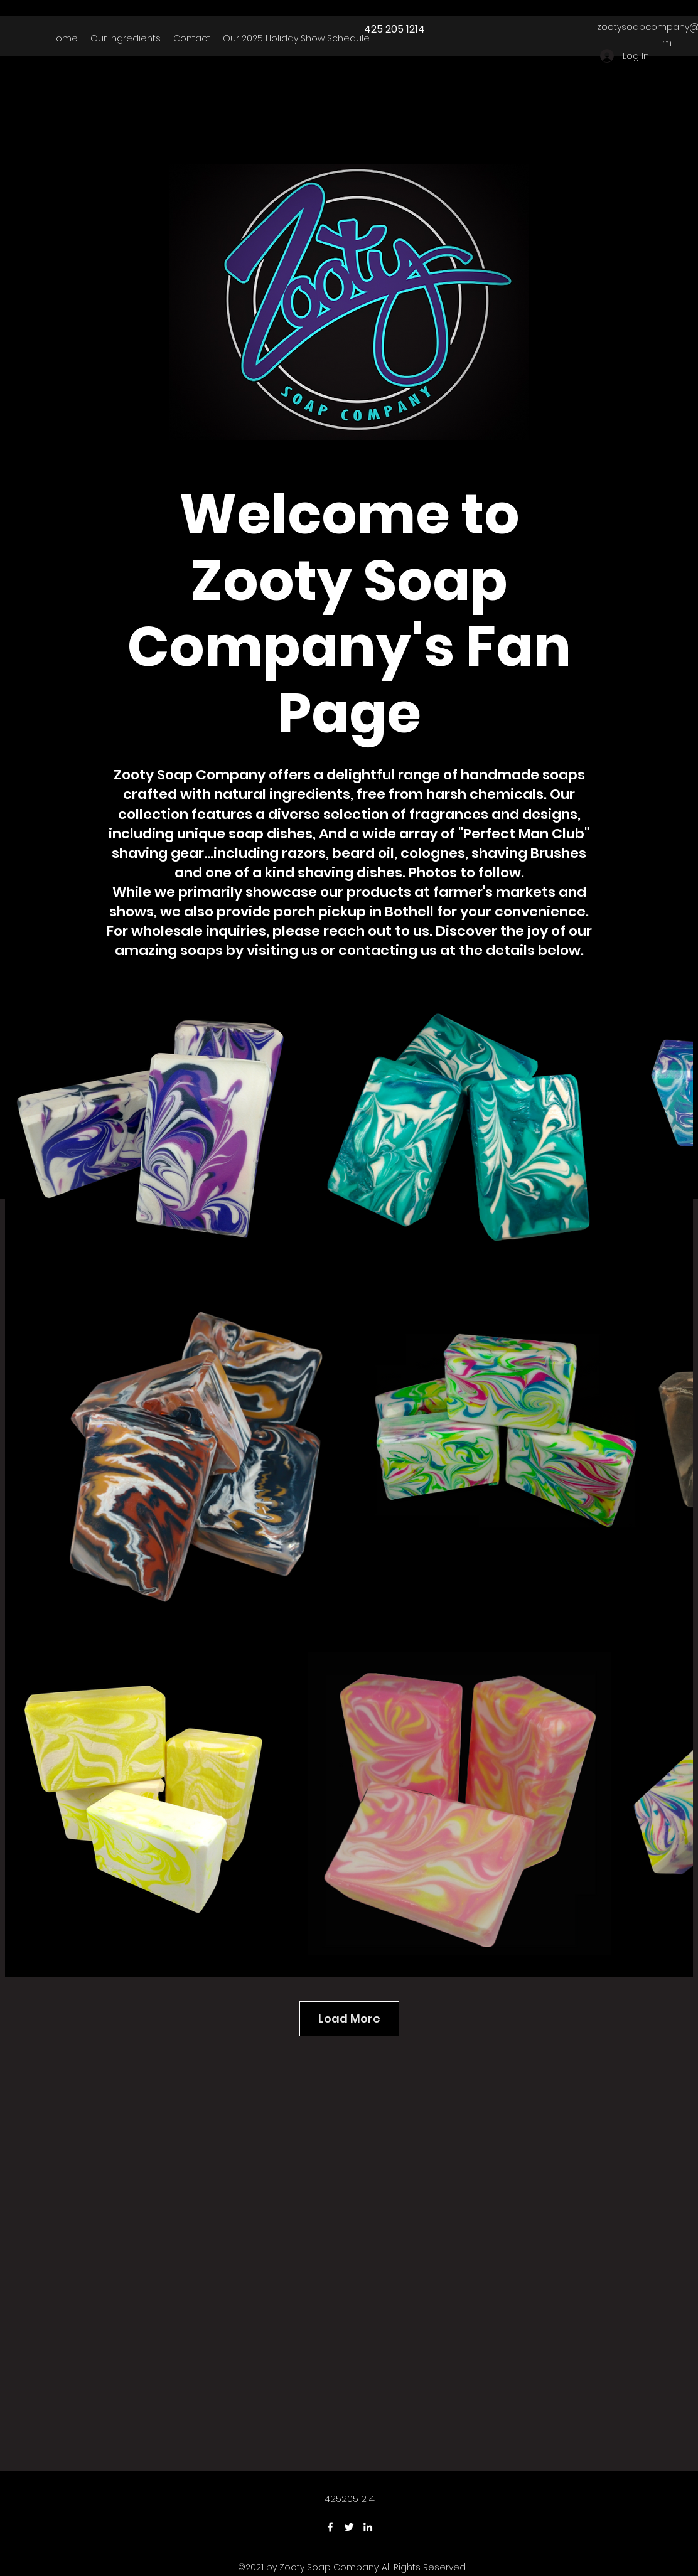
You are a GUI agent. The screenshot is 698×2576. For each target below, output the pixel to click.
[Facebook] (330, 2527)
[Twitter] (349, 2527)
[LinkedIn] (368, 2527)
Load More (349, 2018)
